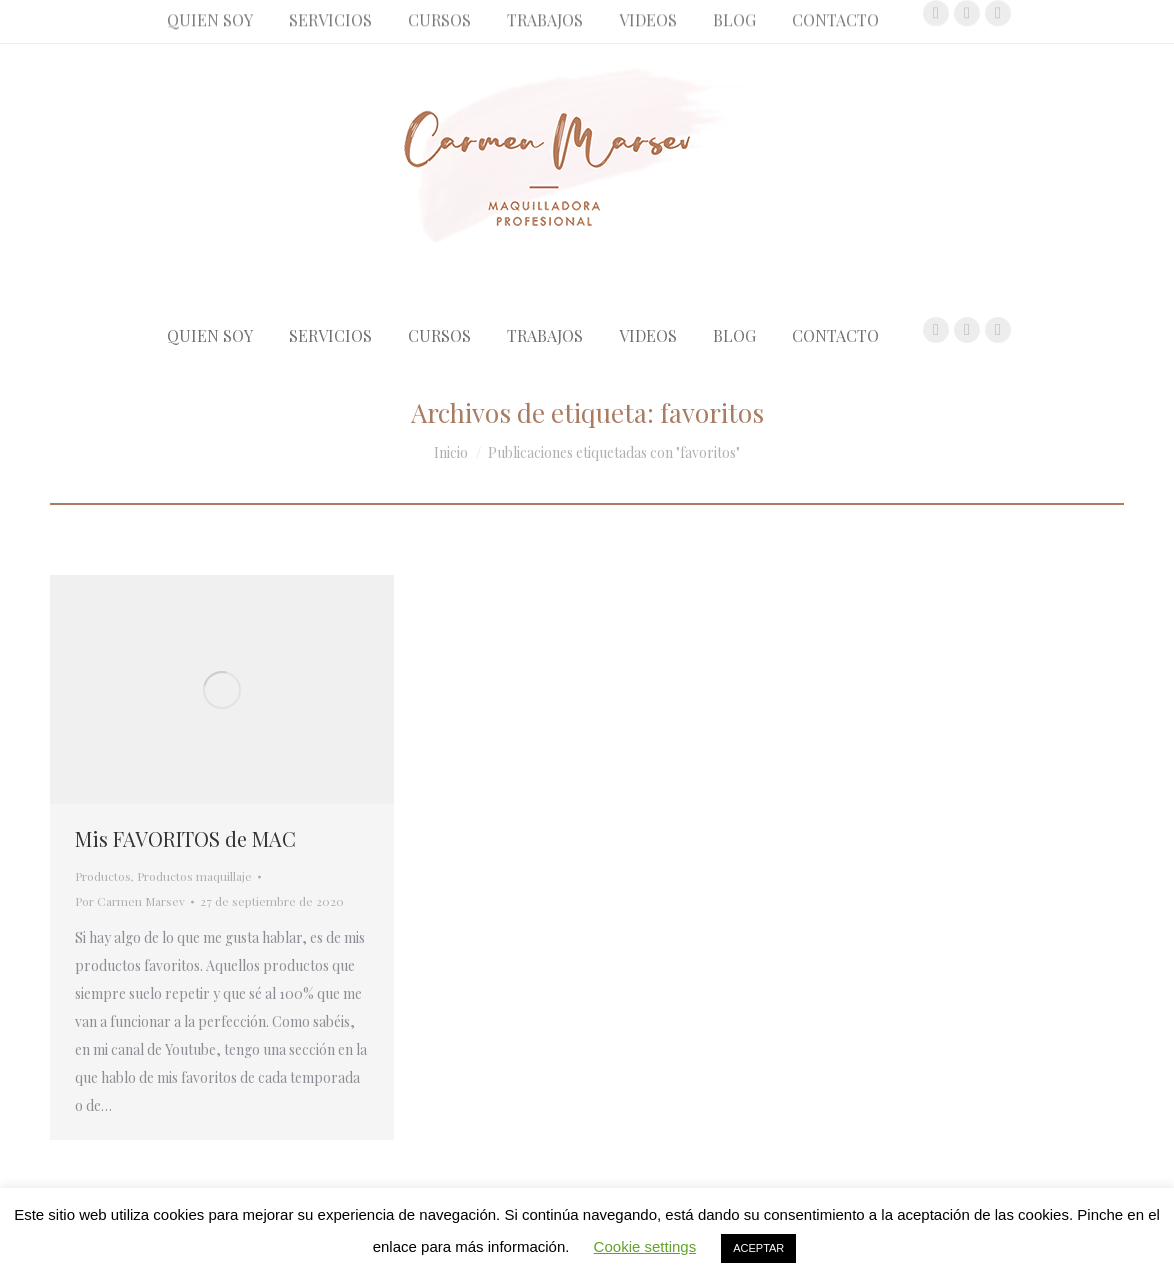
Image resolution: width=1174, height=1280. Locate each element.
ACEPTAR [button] (758, 1248)
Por (130, 901)
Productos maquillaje (194, 876)
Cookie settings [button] (645, 1246)
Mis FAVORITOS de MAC (185, 838)
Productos (103, 876)
